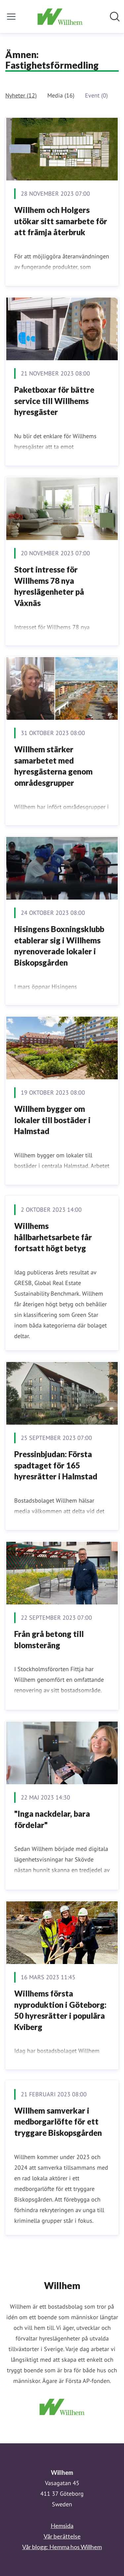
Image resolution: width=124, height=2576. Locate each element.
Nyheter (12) (21, 95)
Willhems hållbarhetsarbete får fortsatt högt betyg (53, 1237)
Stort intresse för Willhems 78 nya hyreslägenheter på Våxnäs (49, 586)
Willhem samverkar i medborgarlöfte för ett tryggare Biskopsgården (58, 2121)
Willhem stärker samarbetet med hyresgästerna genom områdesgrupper (53, 765)
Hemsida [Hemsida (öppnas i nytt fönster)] (62, 2525)
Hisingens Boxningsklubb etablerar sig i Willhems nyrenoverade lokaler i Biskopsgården (59, 945)
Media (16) (60, 95)
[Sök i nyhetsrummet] (114, 16)
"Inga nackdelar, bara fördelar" (52, 1819)
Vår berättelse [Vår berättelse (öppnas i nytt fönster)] (62, 2536)
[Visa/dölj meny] (11, 16)
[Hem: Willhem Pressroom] (60, 16)
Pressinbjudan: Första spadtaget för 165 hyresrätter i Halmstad (55, 1465)
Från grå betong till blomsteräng (49, 1639)
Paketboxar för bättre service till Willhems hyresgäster (54, 401)
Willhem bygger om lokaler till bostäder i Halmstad (52, 1120)
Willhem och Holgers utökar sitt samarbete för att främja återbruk (60, 221)
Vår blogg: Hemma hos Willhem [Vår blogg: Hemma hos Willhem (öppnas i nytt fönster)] (62, 2546)
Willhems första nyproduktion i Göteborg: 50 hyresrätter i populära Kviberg (60, 2010)
